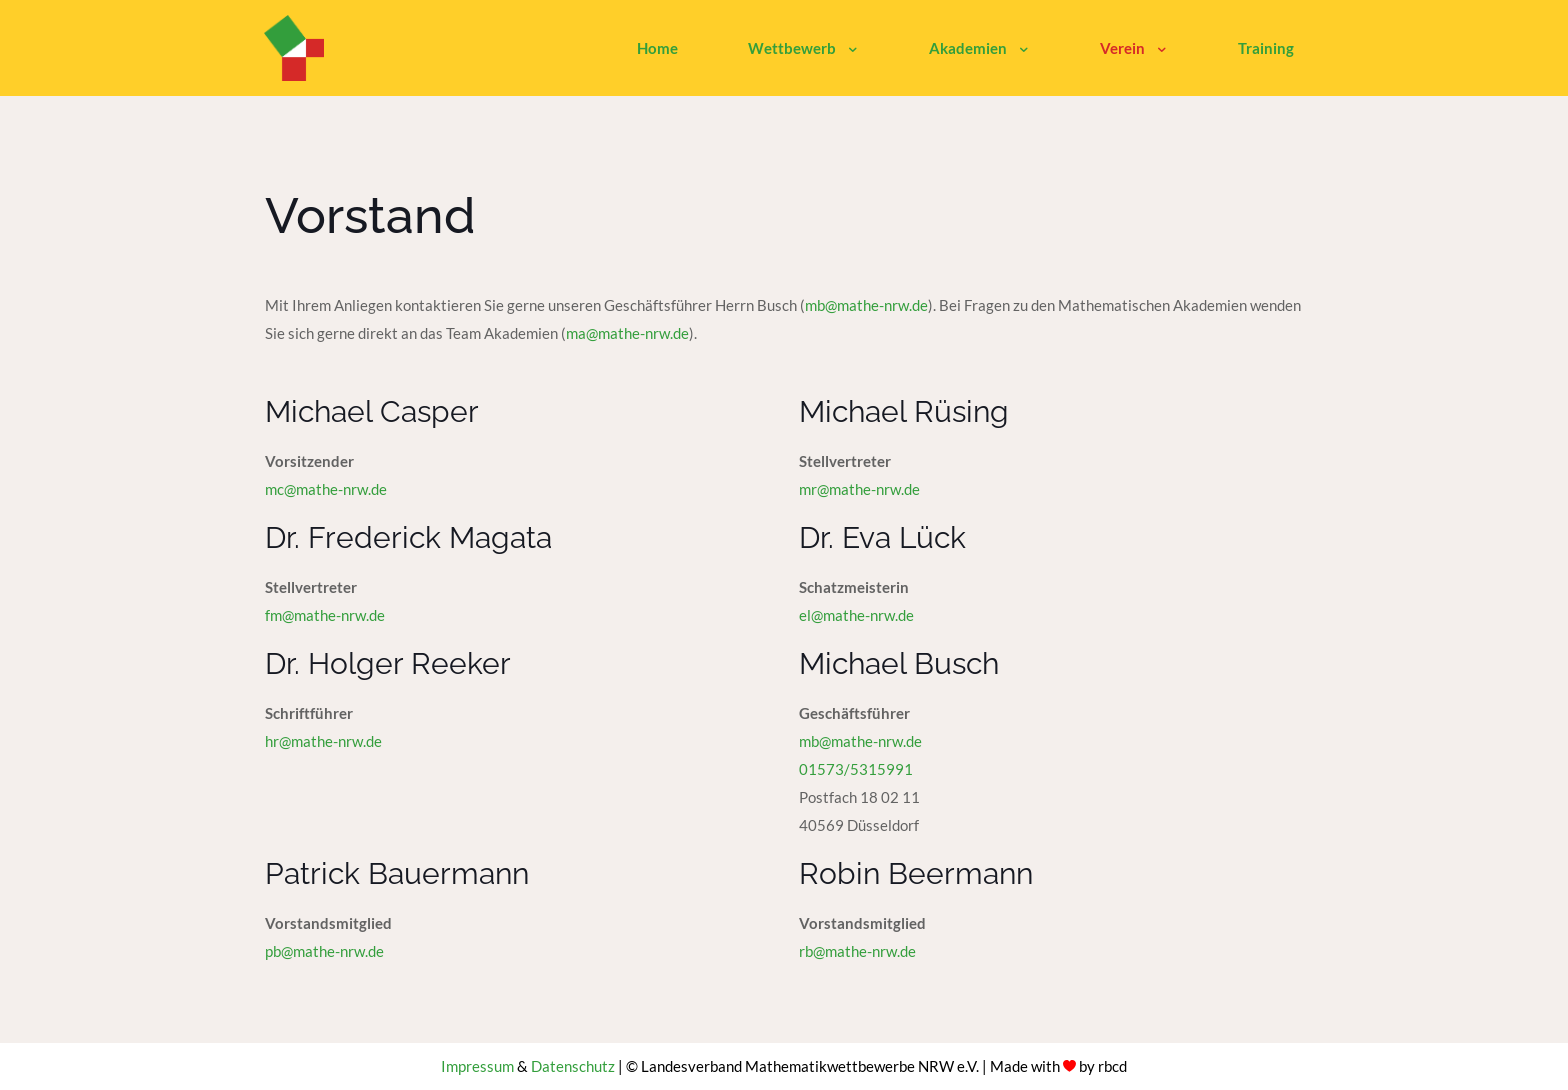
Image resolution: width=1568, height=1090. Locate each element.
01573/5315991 (856, 769)
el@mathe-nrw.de (856, 615)
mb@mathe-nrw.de (866, 305)
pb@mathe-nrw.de (324, 951)
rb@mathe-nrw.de (857, 951)
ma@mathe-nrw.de (627, 333)
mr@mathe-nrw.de (859, 489)
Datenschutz (573, 1066)
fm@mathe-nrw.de (325, 615)
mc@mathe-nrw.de (326, 489)
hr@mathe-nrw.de (323, 741)
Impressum (477, 1066)
